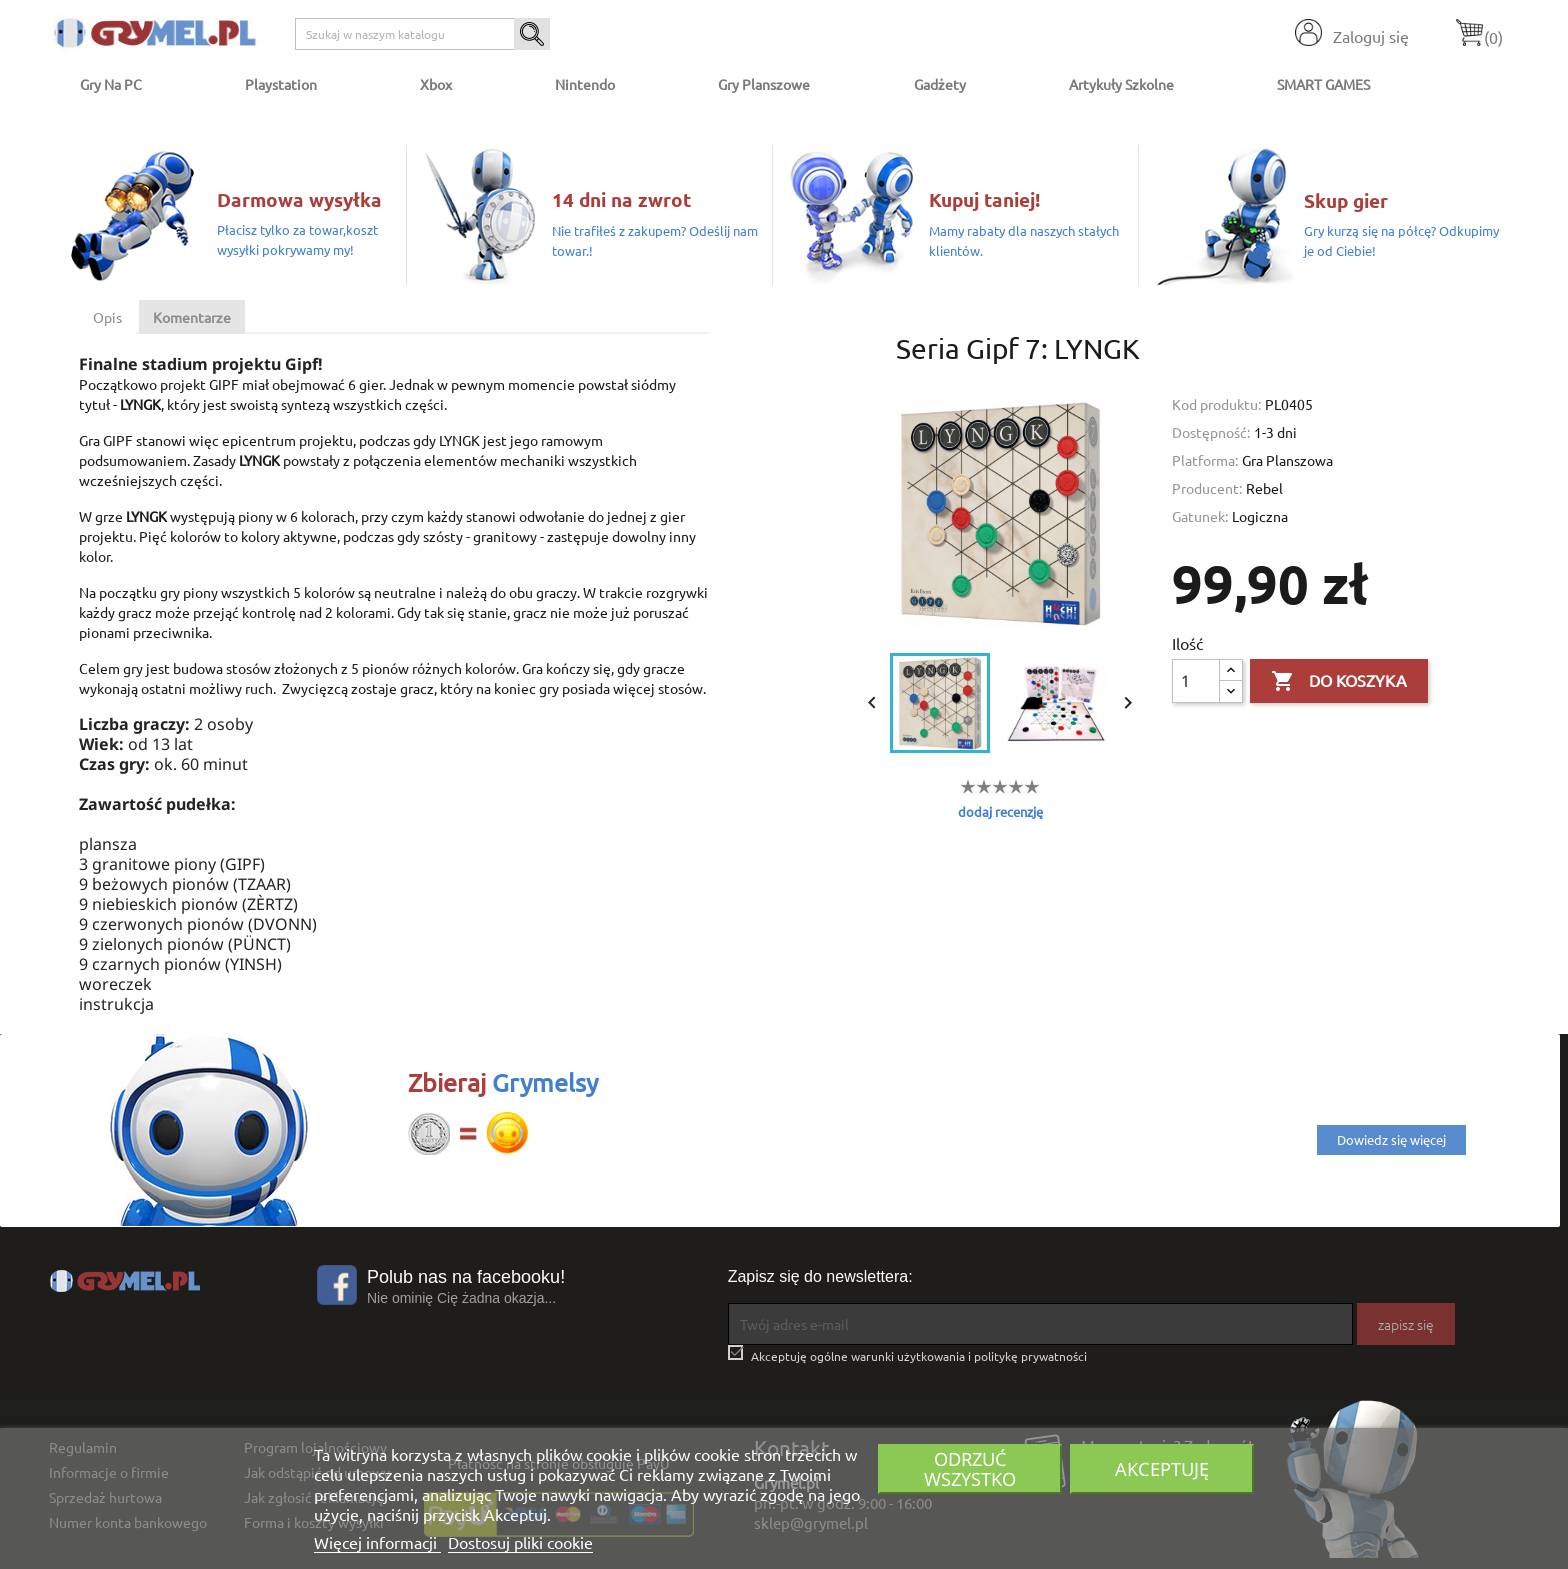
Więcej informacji (377, 1542)
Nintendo (585, 84)
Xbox (436, 84)
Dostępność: (1211, 432)
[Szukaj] (422, 34)
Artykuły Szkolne (1121, 84)
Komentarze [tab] (192, 317)
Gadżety (940, 84)
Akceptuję (1162, 1468)
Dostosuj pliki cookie (520, 1542)
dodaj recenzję (1000, 811)
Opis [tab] (107, 317)
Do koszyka (1339, 682)
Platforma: (1205, 460)
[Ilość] (1196, 681)
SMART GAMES (1323, 84)
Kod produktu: (1216, 404)
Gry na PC (111, 84)
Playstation (281, 84)
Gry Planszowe (764, 84)
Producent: (1207, 488)
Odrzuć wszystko (970, 1468)
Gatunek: (1200, 516)
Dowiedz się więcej (1391, 1139)
